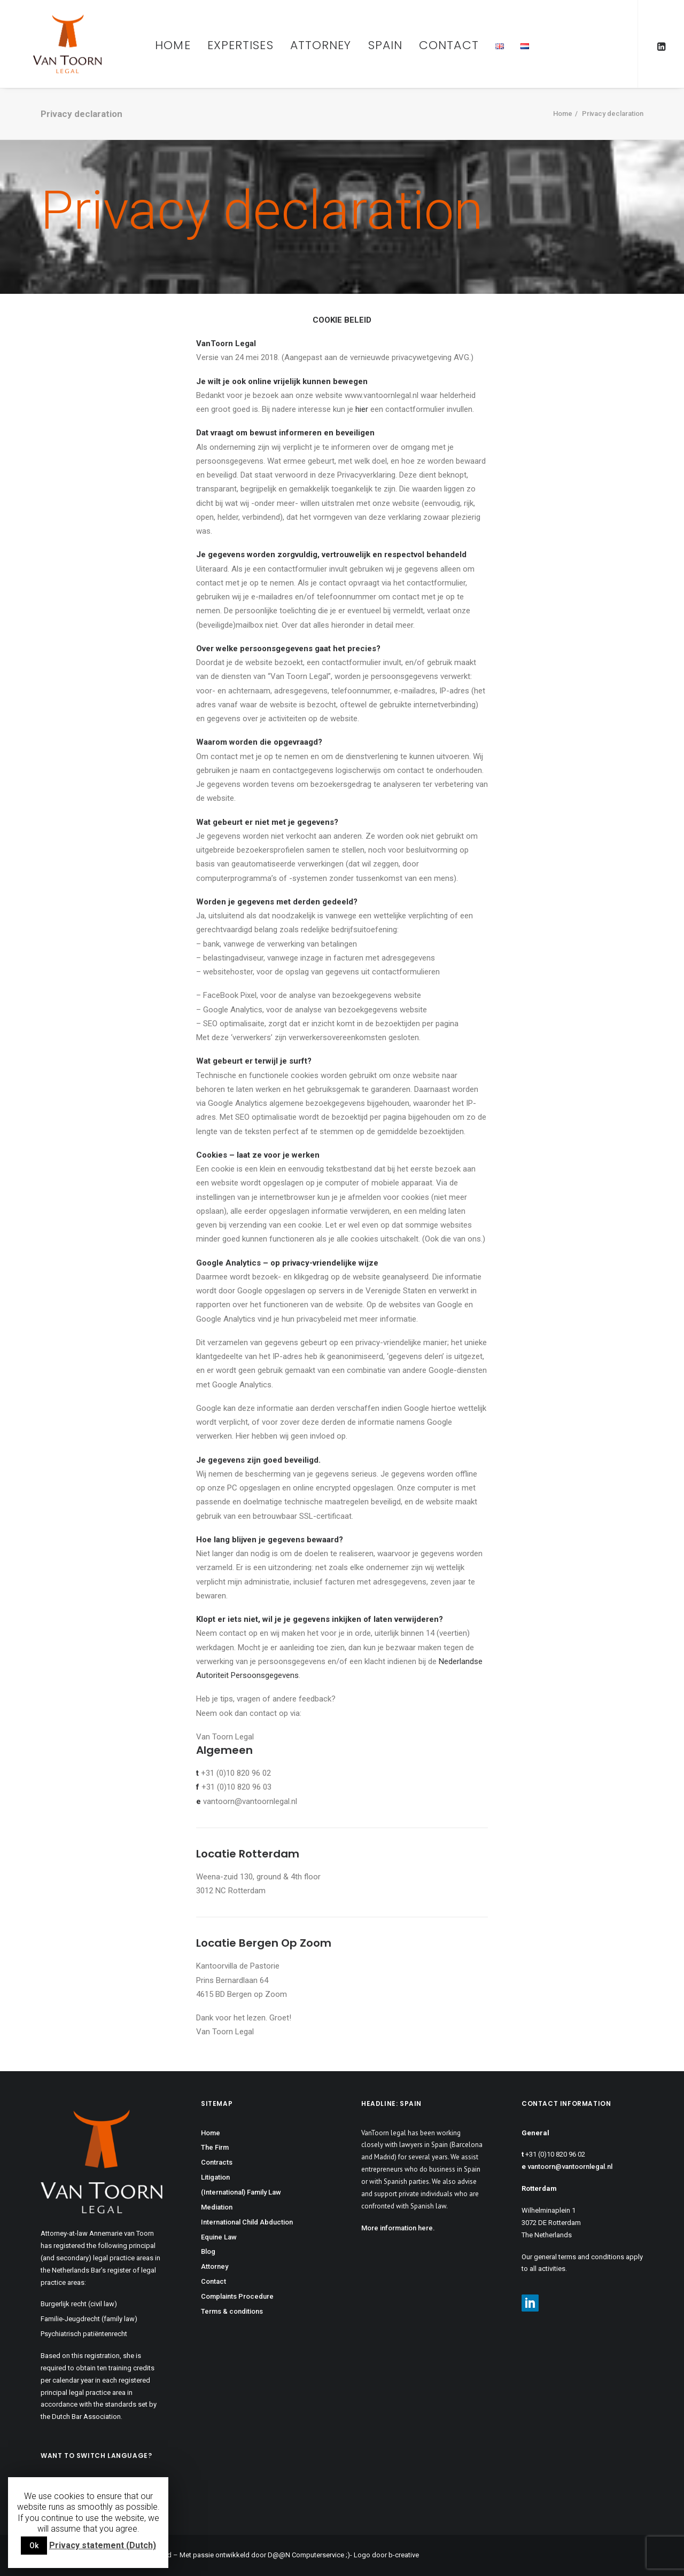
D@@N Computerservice (306, 2555)
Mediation (216, 2207)
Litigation (215, 2177)
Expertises (240, 45)
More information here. (398, 2228)
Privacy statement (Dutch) (102, 2545)
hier (361, 409)
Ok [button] (33, 2545)
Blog (208, 2251)
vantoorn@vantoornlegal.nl (569, 2167)
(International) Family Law (241, 2192)
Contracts (216, 2162)
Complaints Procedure (237, 2296)
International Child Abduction (247, 2222)
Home (172, 45)
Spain (385, 45)
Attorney (321, 45)
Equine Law (219, 2237)
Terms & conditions (232, 2311)
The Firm (215, 2147)
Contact (449, 45)
